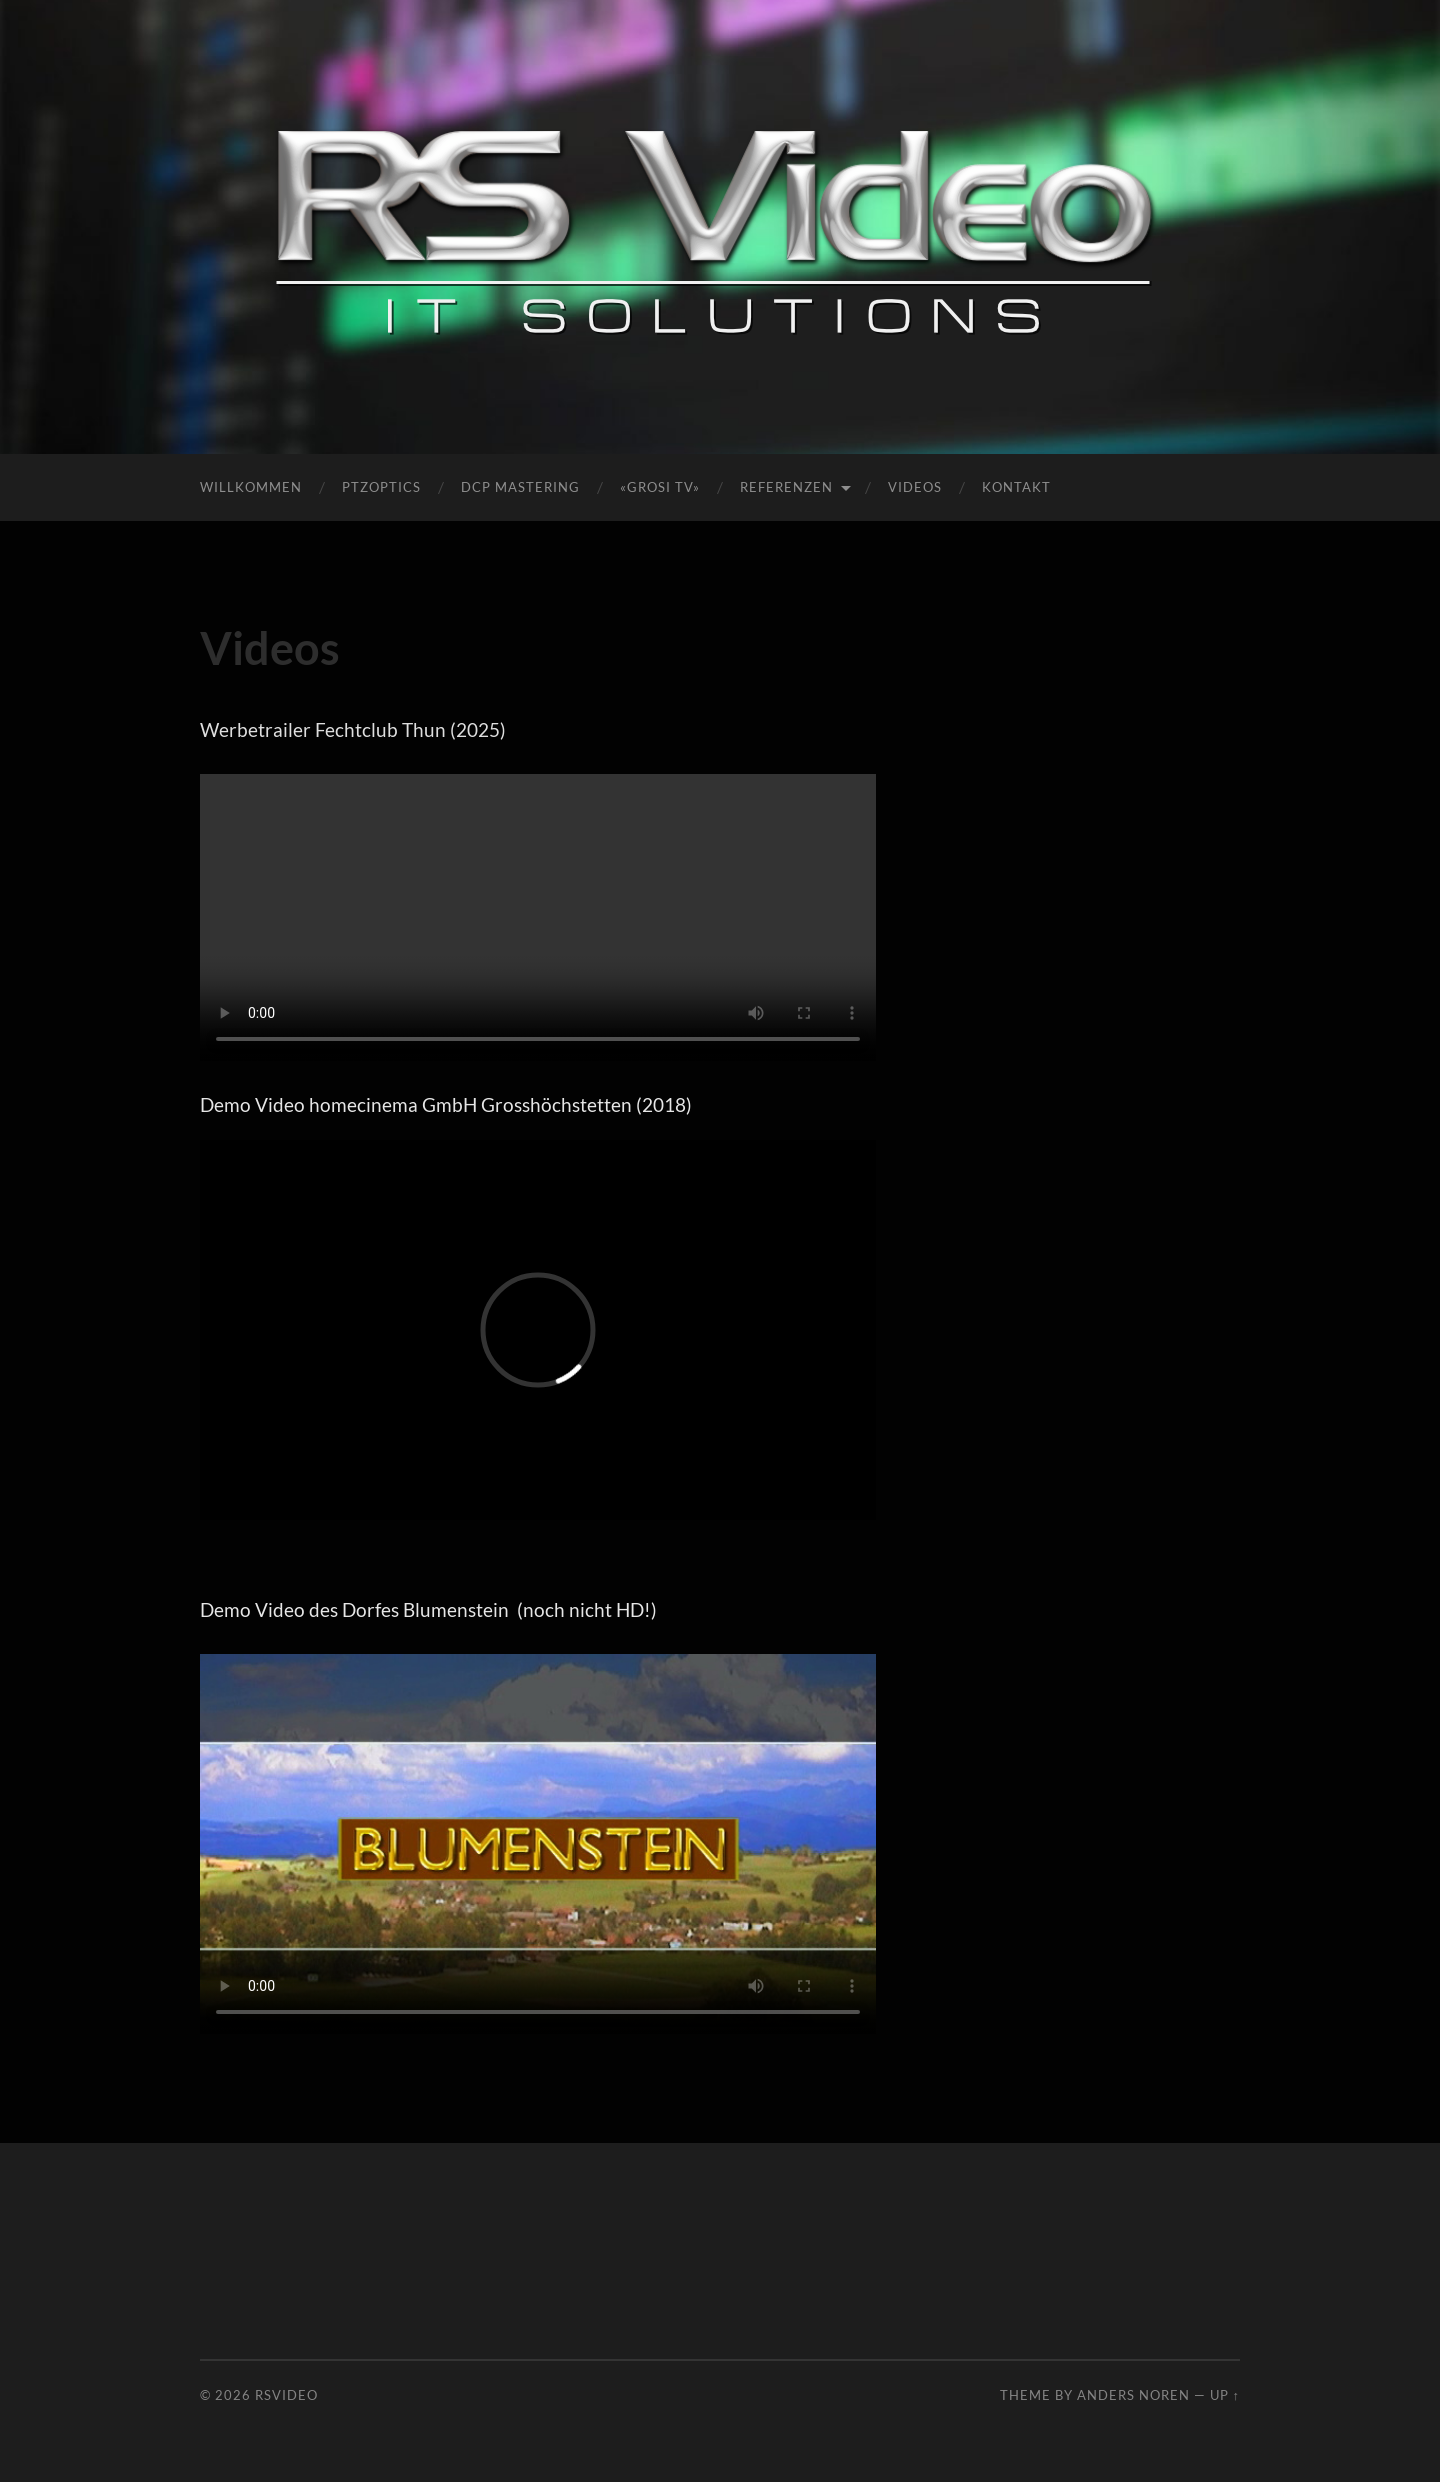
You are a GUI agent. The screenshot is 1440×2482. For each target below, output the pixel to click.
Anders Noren (1133, 2395)
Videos (915, 487)
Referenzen (786, 487)
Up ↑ (1225, 2395)
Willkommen (251, 487)
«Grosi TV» (660, 487)
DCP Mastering (520, 487)
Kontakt (1016, 487)
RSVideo (286, 2395)
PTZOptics (381, 487)
